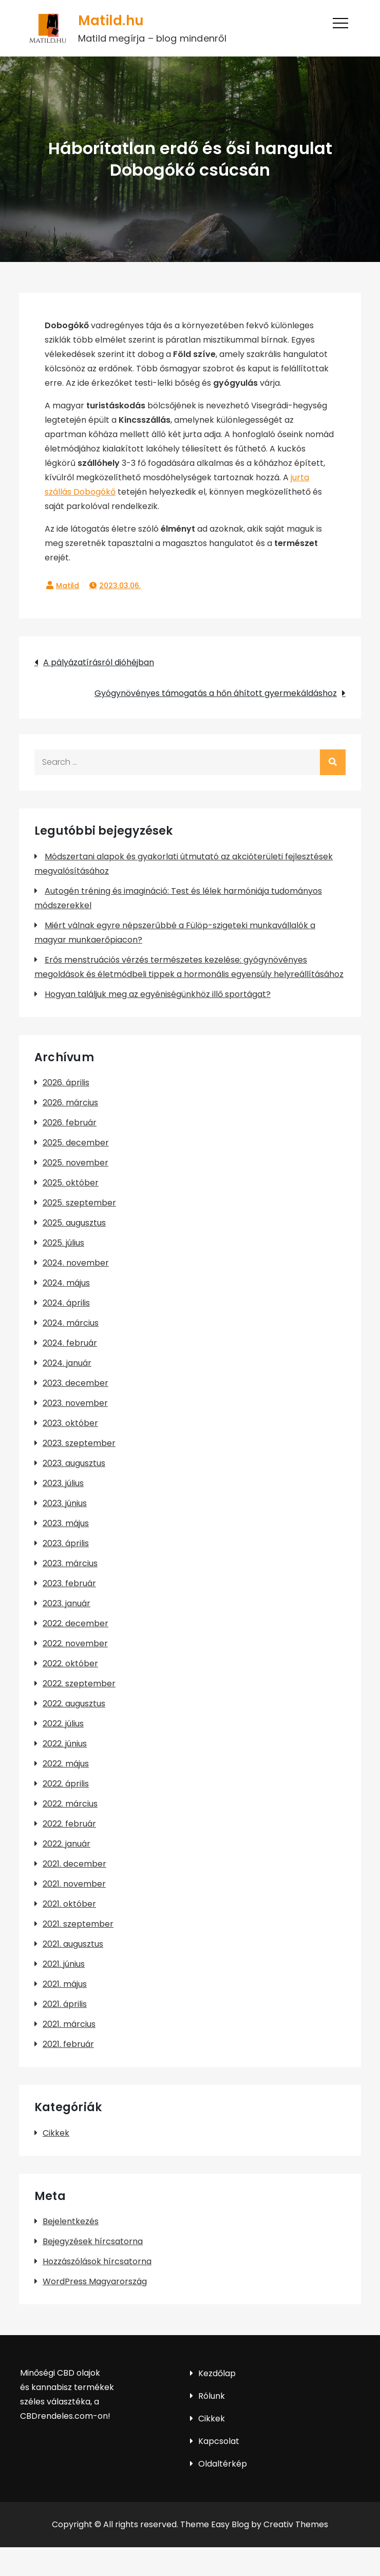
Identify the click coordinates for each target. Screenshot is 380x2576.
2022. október (70, 1663)
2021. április (65, 2004)
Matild (67, 585)
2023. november (75, 1403)
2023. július (63, 1483)
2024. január (67, 1363)
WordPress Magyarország (95, 2281)
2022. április (66, 1784)
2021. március (69, 2024)
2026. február (70, 1123)
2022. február (69, 1824)
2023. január (66, 1603)
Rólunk (211, 2396)
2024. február (70, 1343)
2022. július (63, 1723)
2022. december (75, 1623)
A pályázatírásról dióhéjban (98, 662)
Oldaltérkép (222, 2464)
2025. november (75, 1163)
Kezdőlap (217, 2373)
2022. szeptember (79, 1683)
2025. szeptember (79, 1203)
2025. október (71, 1183)
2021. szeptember (78, 1924)
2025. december (76, 1143)
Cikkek (56, 2133)
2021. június (64, 1964)
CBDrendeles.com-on (64, 2416)
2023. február (69, 1583)
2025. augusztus (74, 1223)
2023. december (75, 1383)
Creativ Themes (295, 2524)
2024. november (76, 1263)
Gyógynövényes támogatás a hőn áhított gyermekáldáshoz (215, 693)
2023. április (66, 1543)
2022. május (66, 1764)
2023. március (70, 1563)
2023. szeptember (79, 1443)
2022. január (66, 1844)
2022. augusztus (74, 1703)
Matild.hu (110, 20)
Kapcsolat (218, 2441)
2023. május (66, 1523)
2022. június (65, 1744)
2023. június (65, 1503)
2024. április (66, 1303)
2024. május (66, 1283)
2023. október (70, 1423)
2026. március (70, 1102)
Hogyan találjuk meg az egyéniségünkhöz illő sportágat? (158, 994)
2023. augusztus (74, 1463)
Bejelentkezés (71, 2221)
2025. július (63, 1243)
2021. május (65, 1984)
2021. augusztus (73, 1944)
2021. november (74, 1884)
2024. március (71, 1323)
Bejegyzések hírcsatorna (93, 2241)
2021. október (69, 1904)
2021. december (74, 1864)
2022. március (70, 1804)
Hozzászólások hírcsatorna (97, 2261)
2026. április (66, 1082)
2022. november (75, 1643)
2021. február (68, 2044)
